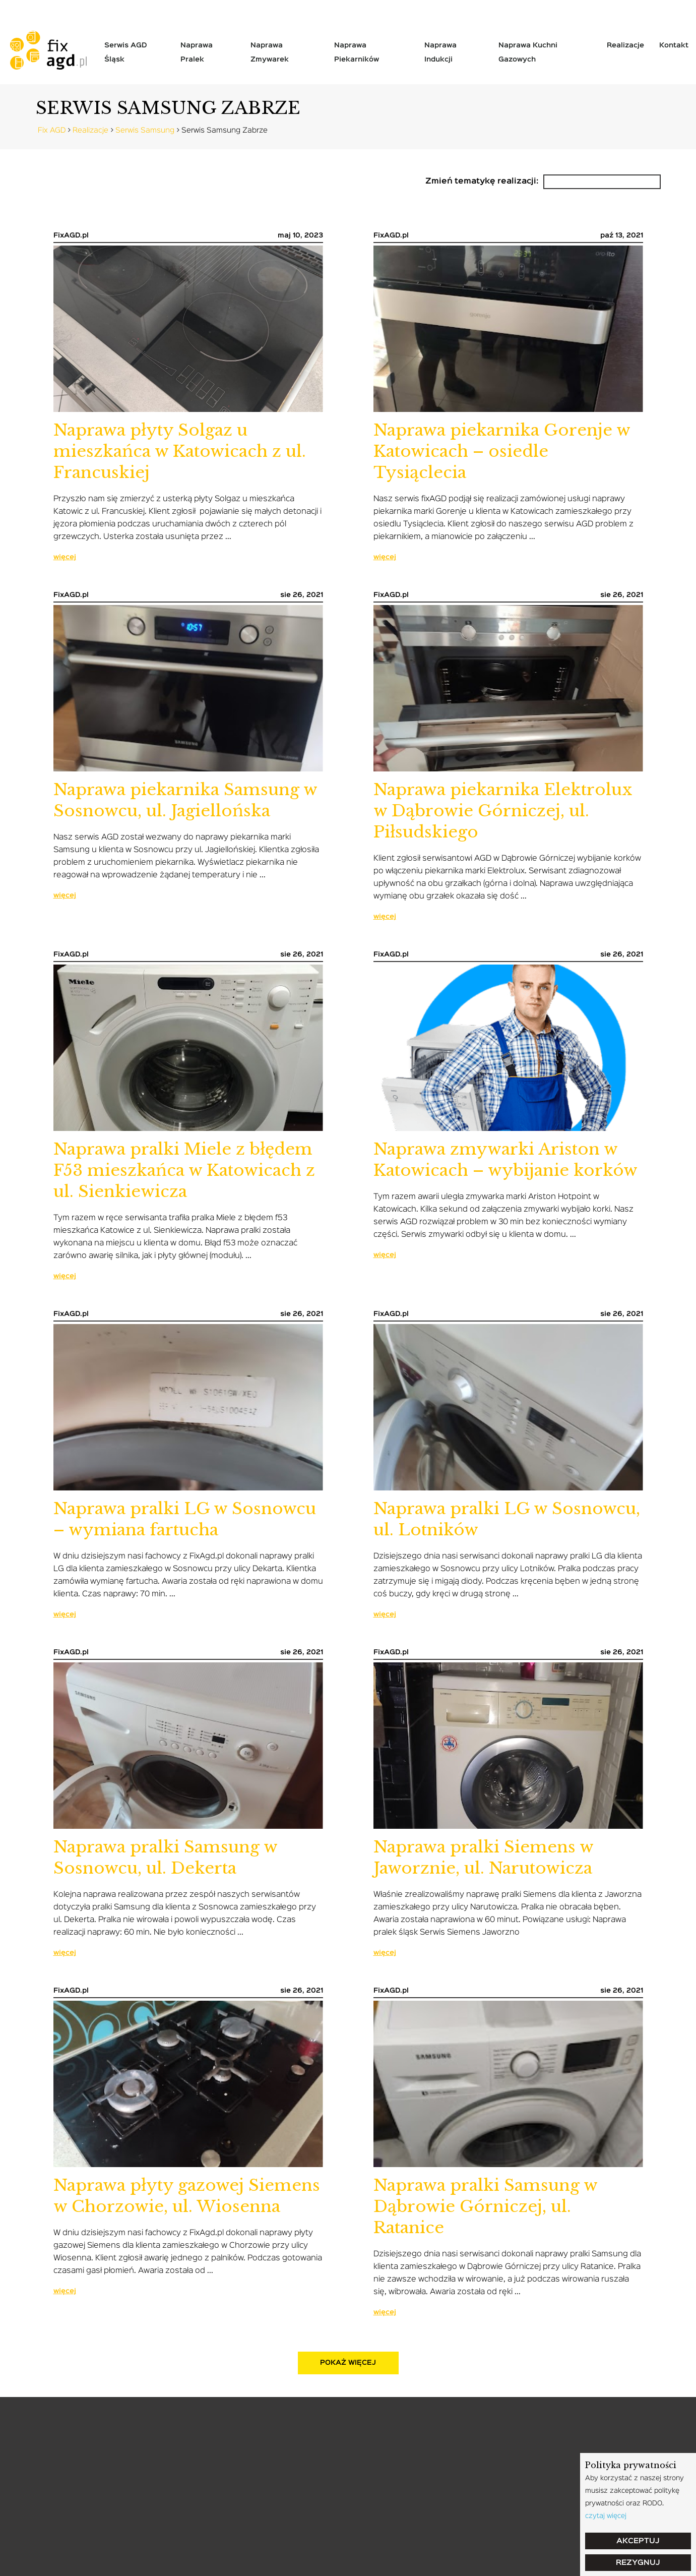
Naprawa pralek (196, 52)
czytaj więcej (605, 2516)
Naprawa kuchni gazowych (527, 52)
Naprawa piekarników (356, 52)
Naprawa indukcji (440, 52)
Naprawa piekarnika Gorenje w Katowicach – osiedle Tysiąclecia (501, 451)
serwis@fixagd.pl (142, 10)
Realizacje (625, 45)
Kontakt (673, 45)
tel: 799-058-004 (47, 10)
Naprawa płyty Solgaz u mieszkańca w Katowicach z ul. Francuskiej (179, 451)
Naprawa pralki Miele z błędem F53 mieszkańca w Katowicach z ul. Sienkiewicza (184, 1170)
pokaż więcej (348, 2363)
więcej (64, 557)
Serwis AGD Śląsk (125, 52)
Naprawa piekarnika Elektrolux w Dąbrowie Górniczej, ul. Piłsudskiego (502, 811)
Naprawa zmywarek (269, 52)
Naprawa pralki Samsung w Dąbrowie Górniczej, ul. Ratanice (485, 2206)
